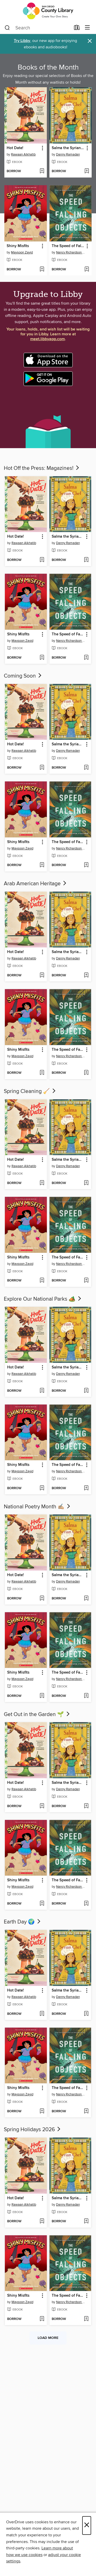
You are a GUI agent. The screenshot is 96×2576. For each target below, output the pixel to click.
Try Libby (22, 40)
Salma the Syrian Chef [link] (68, 148)
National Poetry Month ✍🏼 (37, 1506)
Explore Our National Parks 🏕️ (43, 1299)
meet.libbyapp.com (47, 339)
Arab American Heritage (35, 883)
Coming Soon (23, 676)
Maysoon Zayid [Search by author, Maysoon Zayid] (22, 252)
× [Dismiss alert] (89, 41)
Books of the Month (48, 67)
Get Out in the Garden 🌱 (37, 1714)
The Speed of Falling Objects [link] (68, 246)
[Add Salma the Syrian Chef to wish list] (86, 171)
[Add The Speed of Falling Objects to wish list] (86, 269)
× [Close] (86, 2525)
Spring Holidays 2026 (32, 2129)
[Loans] (77, 29)
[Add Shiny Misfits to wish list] (42, 269)
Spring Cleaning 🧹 (30, 1091)
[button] (42, 148)
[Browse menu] (87, 27)
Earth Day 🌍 (22, 1922)
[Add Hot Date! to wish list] (42, 171)
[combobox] (38, 28)
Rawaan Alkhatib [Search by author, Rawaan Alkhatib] (23, 154)
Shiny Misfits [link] (18, 246)
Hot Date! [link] (15, 148)
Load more (48, 2338)
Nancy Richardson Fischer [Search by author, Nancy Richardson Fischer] (71, 252)
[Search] (7, 28)
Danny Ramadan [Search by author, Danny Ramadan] (68, 154)
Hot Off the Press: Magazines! (42, 468)
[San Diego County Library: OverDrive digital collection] (48, 11)
